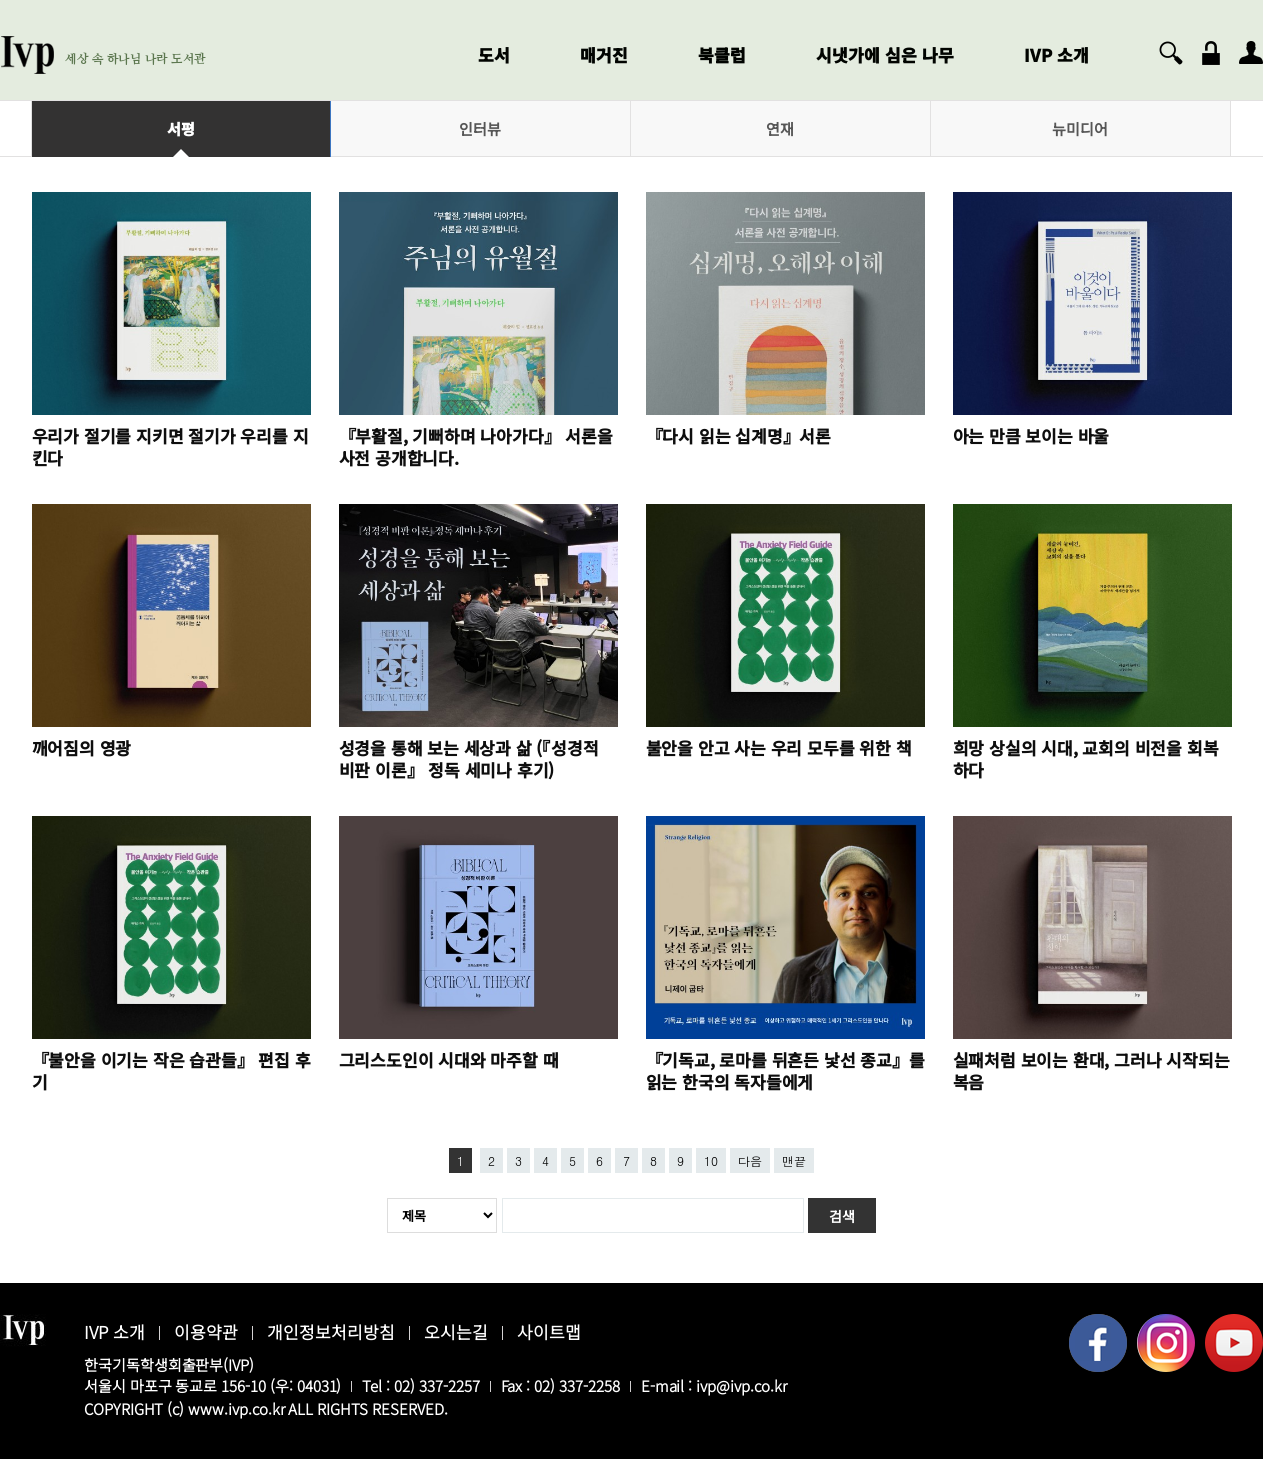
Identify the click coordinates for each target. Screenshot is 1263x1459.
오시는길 (456, 1331)
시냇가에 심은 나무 (885, 54)
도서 (494, 54)
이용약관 (206, 1331)
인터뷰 (480, 128)
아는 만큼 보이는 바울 (1031, 435)
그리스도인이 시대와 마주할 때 (449, 1059)
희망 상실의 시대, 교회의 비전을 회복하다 (1086, 758)
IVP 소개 (1056, 54)
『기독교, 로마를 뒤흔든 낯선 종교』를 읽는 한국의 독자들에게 (785, 1070)
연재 (780, 128)
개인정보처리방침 (331, 1331)
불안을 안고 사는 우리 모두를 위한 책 (779, 747)
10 (711, 1160)
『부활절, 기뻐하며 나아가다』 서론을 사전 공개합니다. (476, 446)
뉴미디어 (1080, 128)
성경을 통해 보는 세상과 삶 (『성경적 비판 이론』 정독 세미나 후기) (469, 758)
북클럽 (722, 54)
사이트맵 (549, 1331)
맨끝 (794, 1160)
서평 (181, 128)
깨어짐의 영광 (82, 747)
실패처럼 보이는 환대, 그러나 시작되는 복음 (1091, 1070)
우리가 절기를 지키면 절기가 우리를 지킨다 (170, 446)
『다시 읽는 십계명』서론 (738, 435)
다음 (750, 1160)
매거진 (604, 54)
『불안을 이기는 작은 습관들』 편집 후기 (171, 1070)
